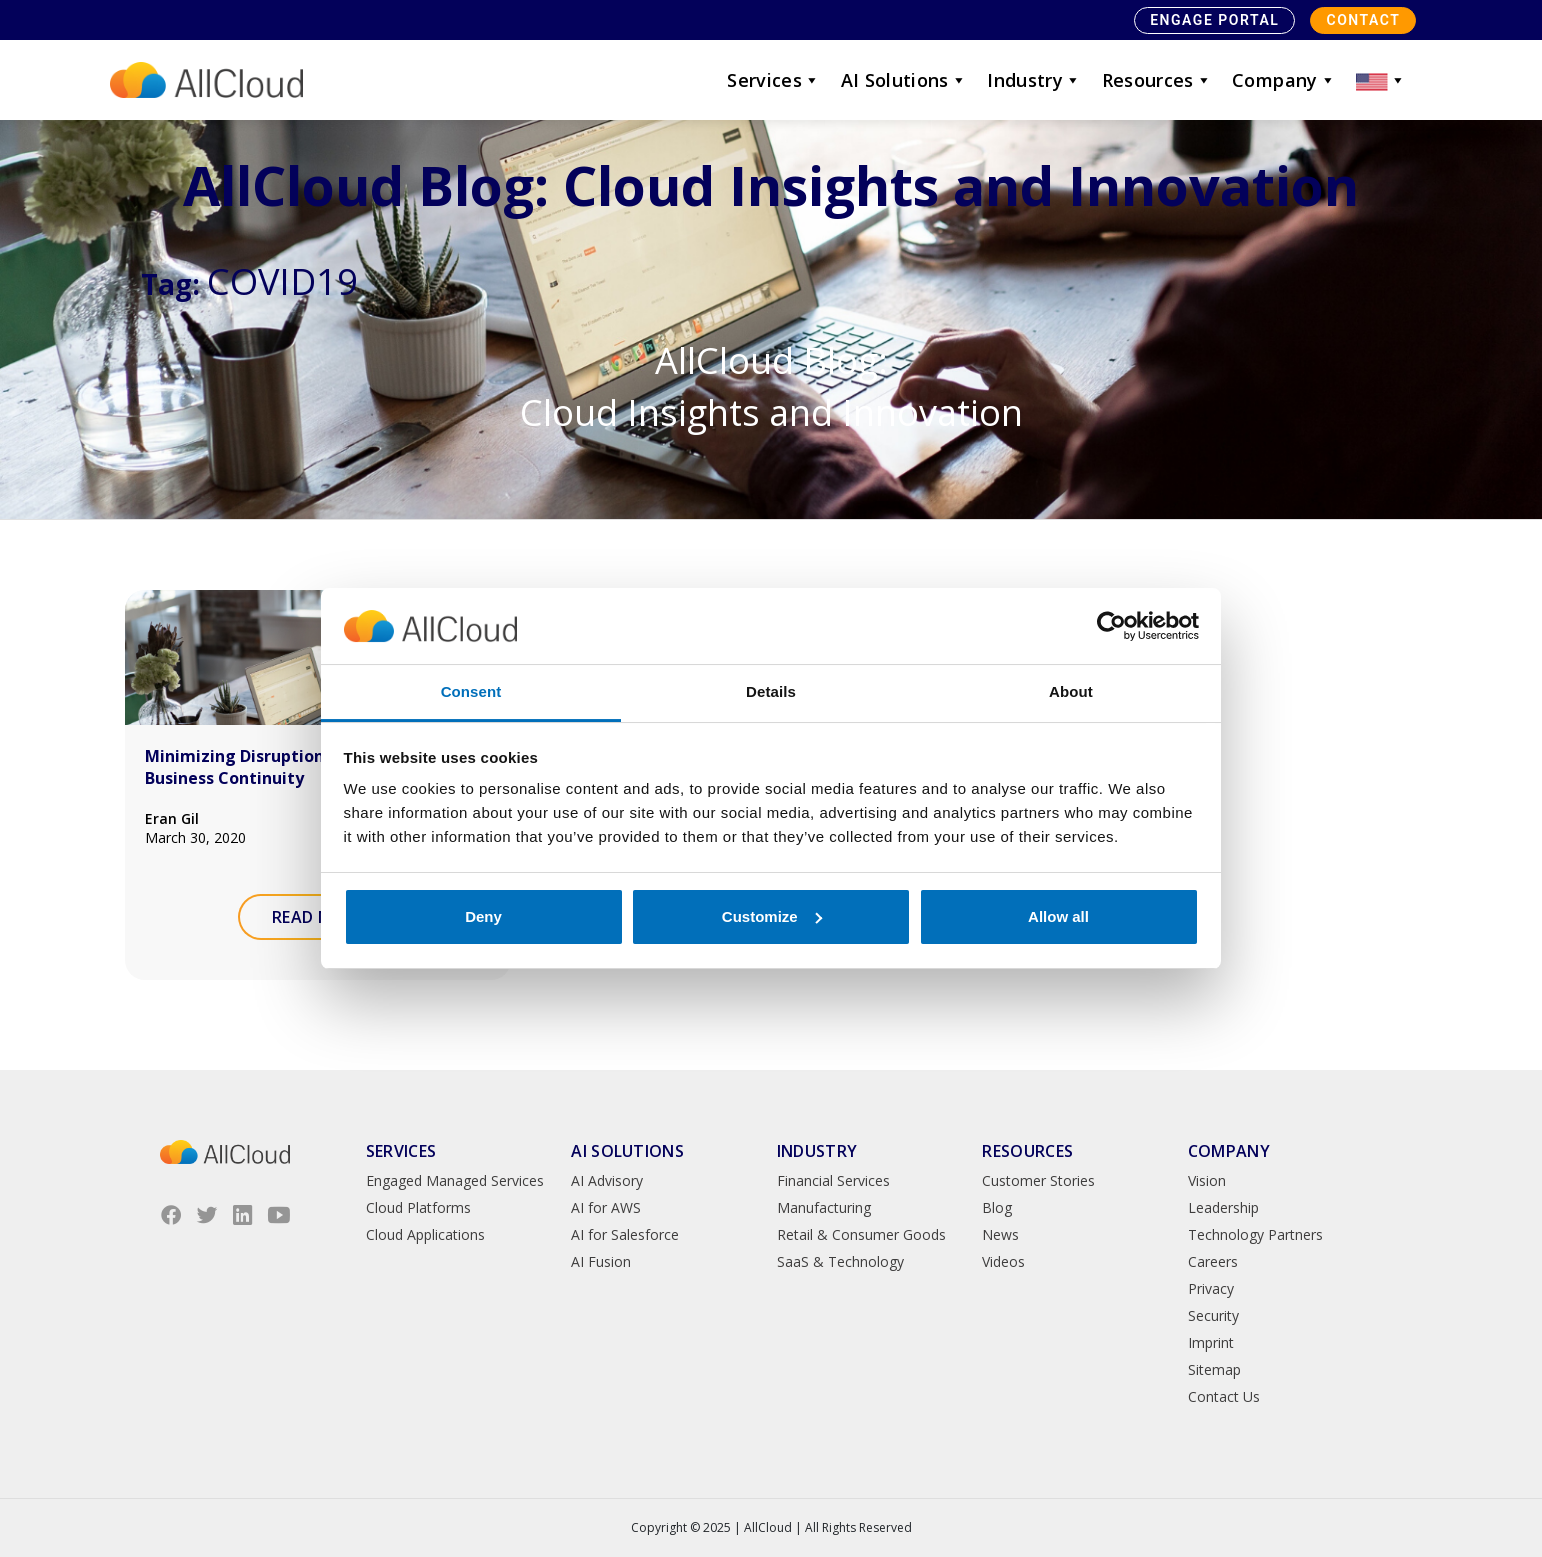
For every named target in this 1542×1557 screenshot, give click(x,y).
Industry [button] (1034, 80)
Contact (1363, 20)
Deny (483, 916)
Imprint (1211, 1342)
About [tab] (1071, 691)
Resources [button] (1157, 80)
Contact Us (1224, 1396)
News (1000, 1234)
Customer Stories (1038, 1180)
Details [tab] (771, 691)
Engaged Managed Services (455, 1180)
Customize (772, 916)
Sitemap (1214, 1369)
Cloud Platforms (418, 1207)
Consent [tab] (471, 691)
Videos (1003, 1261)
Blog (997, 1207)
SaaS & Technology (840, 1261)
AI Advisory (607, 1180)
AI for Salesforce (625, 1234)
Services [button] (773, 80)
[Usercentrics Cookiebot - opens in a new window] (1111, 626)
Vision (1207, 1180)
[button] (1381, 80)
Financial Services (833, 1180)
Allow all (1058, 916)
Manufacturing (824, 1207)
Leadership (1223, 1207)
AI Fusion (601, 1261)
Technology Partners (1255, 1234)
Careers (1213, 1261)
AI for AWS (606, 1207)
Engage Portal (1214, 20)
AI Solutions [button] (904, 80)
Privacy (1211, 1288)
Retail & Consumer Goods (861, 1234)
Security (1213, 1315)
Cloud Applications (425, 1234)
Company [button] (1284, 80)
